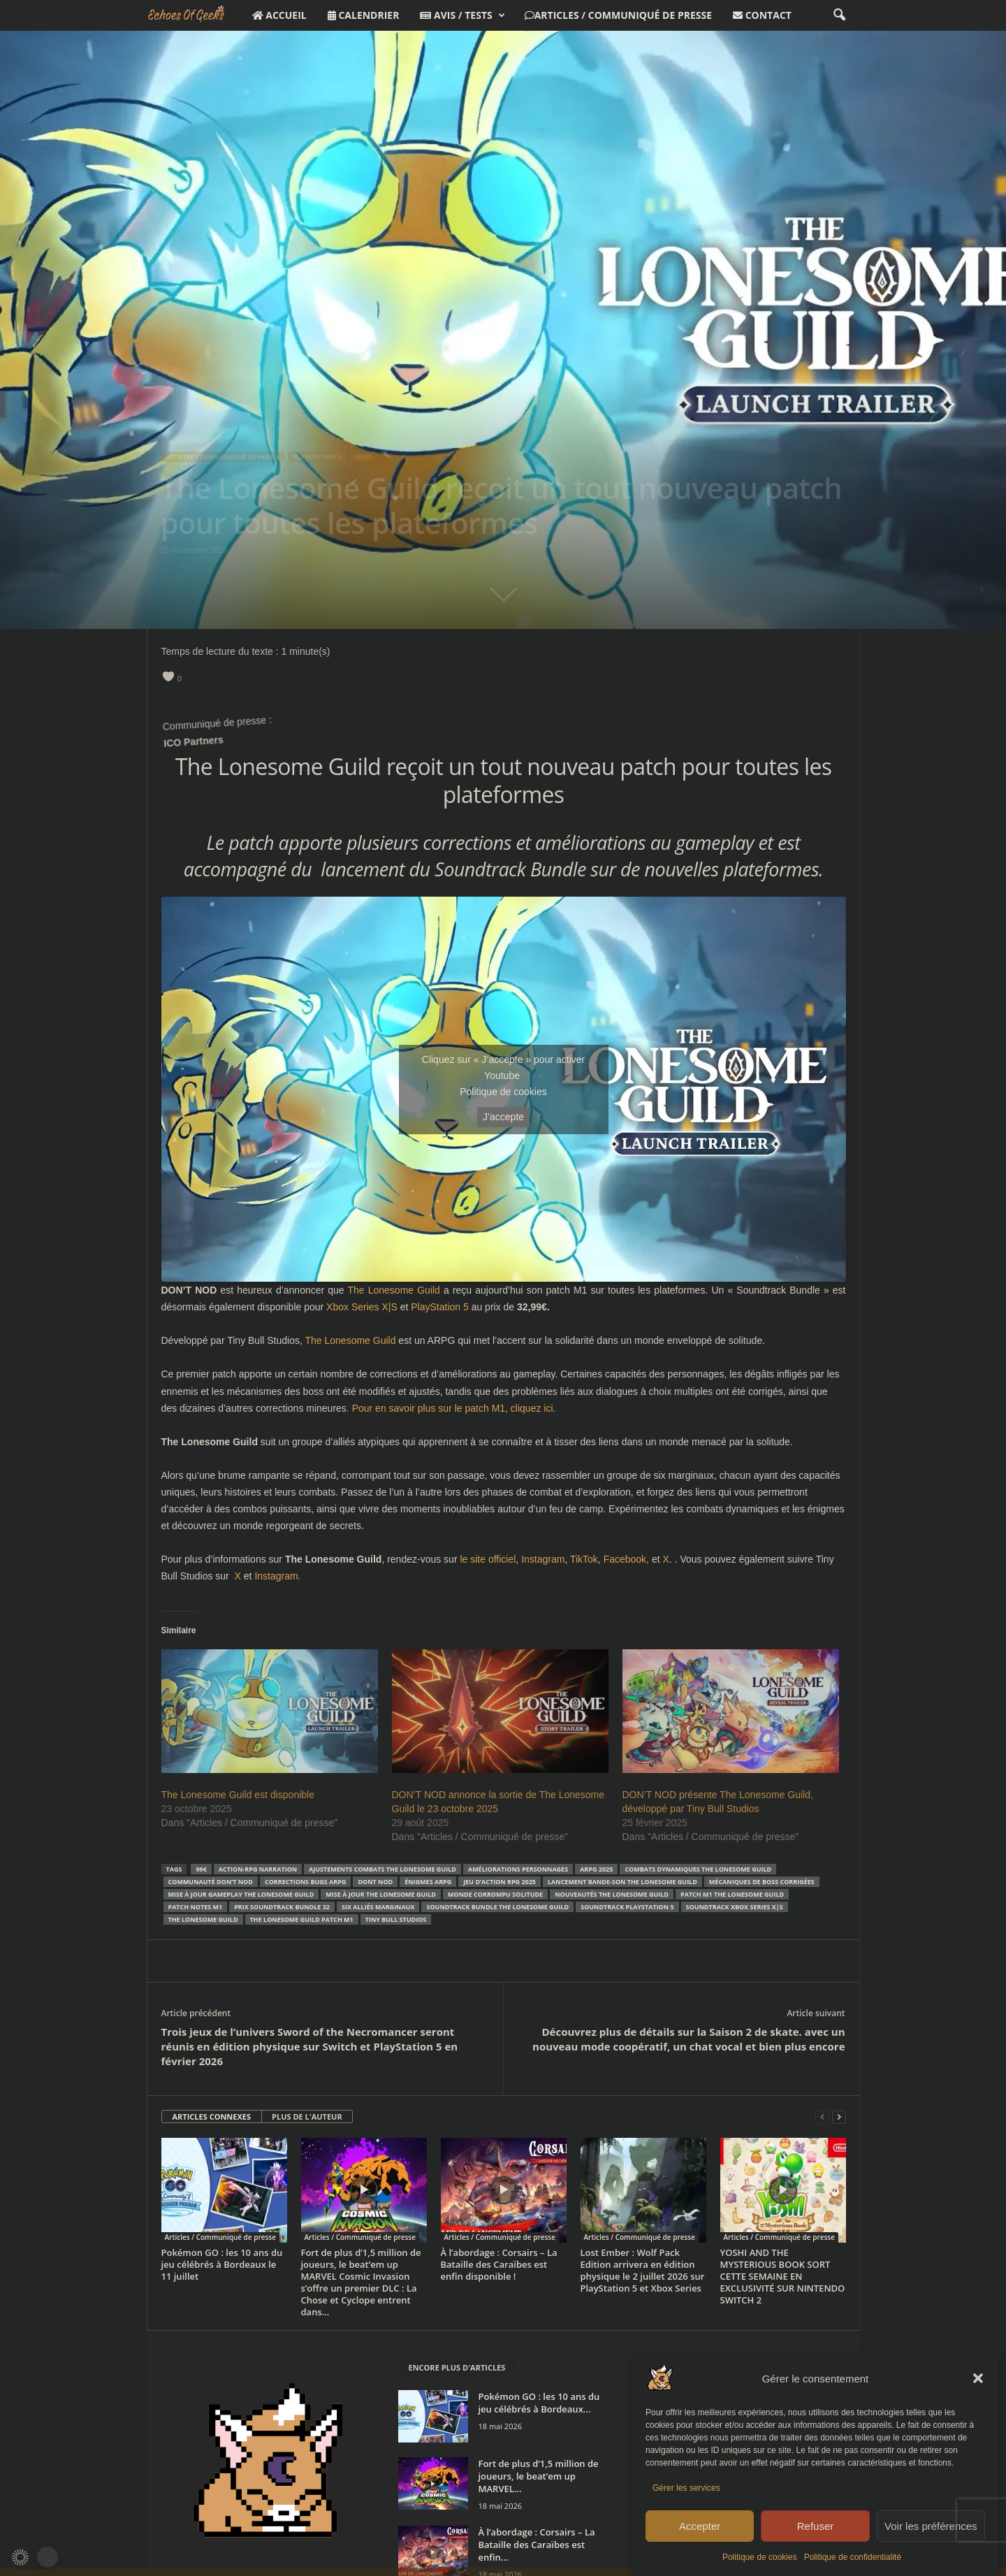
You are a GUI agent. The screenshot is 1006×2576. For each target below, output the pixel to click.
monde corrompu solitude (495, 1894)
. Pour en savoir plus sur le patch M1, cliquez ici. (451, 1408)
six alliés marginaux (378, 1906)
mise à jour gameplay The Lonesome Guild (241, 1894)
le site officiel (488, 1559)
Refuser (815, 2526)
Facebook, (626, 1559)
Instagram (542, 1559)
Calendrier (364, 15)
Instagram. (277, 1576)
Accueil (279, 15)
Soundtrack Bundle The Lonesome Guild (497, 1906)
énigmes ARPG (427, 1881)
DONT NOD (375, 1881)
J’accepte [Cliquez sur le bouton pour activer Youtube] (503, 1116)
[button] (978, 2378)
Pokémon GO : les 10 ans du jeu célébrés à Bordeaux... (539, 2402)
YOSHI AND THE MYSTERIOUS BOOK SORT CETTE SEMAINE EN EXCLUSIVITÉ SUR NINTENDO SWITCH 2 (782, 2276)
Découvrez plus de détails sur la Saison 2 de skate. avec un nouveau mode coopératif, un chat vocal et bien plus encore (688, 2039)
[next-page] (839, 2117)
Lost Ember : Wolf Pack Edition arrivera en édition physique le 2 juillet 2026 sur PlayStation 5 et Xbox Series (643, 2270)
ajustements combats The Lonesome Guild (382, 1869)
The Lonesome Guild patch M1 (301, 1919)
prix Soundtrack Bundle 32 (282, 1906)
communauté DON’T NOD (210, 1881)
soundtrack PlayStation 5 (627, 1906)
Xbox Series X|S (362, 1306)
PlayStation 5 (440, 1306)
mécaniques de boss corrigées (762, 1881)
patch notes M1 (195, 1906)
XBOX (363, 456)
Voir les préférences (930, 2526)
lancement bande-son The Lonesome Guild (622, 1881)
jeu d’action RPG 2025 (499, 1881)
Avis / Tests (462, 15)
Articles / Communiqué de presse (618, 15)
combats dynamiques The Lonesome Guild (698, 1869)
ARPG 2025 (596, 1869)
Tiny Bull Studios (396, 1919)
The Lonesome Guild (393, 1290)
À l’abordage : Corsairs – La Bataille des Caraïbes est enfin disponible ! (499, 2264)
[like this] (168, 676)
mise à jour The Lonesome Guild (381, 1894)
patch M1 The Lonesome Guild (732, 1894)
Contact (762, 15)
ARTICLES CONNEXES (212, 2116)
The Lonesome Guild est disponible (237, 1794)
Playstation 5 (317, 456)
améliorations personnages (518, 1869)
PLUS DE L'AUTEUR (307, 2116)
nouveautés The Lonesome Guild (612, 1894)
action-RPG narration (258, 1869)
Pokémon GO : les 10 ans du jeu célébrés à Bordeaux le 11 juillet (222, 2264)
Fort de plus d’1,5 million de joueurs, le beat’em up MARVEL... (539, 2476)
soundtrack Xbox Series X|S (734, 1906)
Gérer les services (686, 2488)
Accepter (699, 2526)
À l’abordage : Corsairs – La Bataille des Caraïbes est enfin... (537, 2544)
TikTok (584, 1559)
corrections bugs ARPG (306, 1881)
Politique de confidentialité (852, 2557)
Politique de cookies (759, 2557)
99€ (201, 1869)
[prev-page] (822, 2117)
